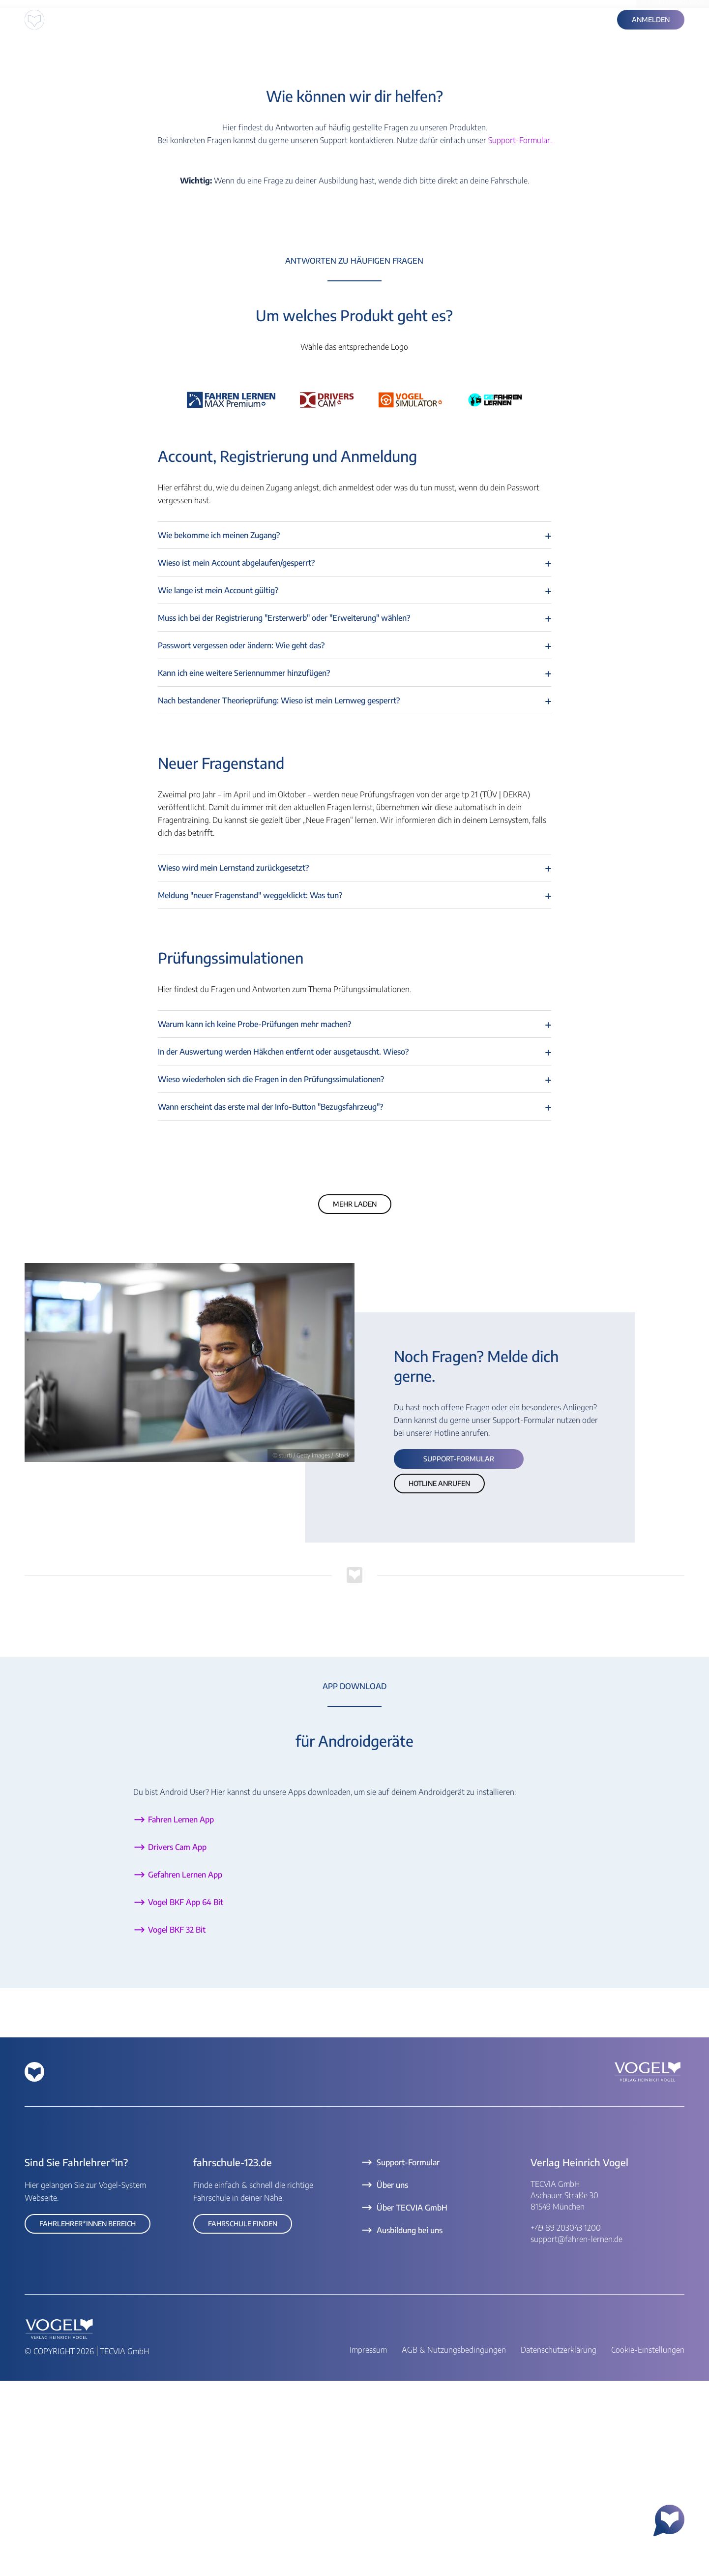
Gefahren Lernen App (185, 2070)
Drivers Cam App (177, 2042)
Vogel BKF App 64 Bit (185, 2097)
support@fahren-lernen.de (576, 2434)
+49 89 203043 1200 (566, 2423)
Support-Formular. (520, 335)
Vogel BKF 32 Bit (177, 2125)
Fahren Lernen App (181, 2015)
